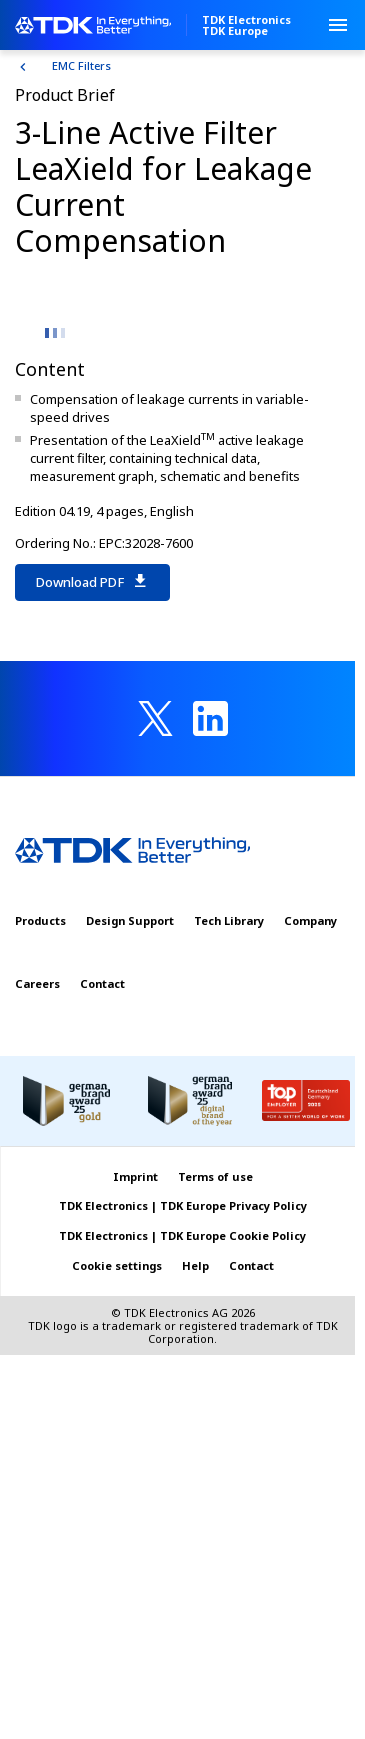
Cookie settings (117, 1265)
